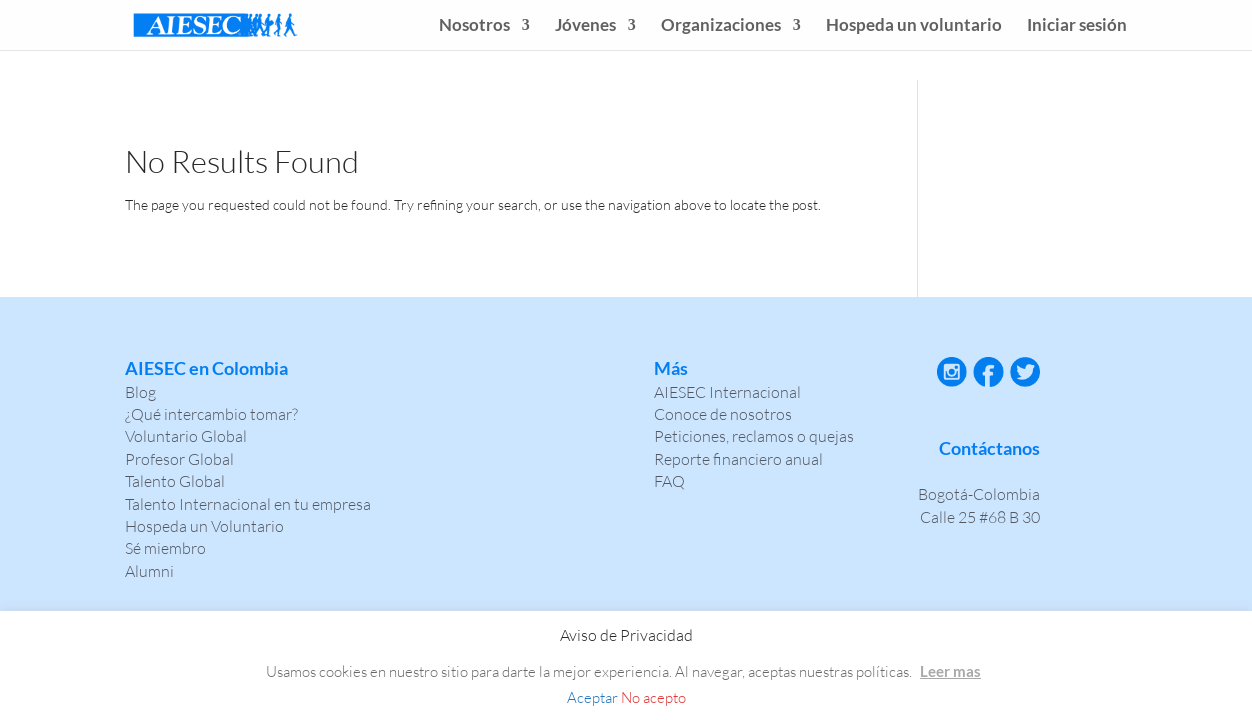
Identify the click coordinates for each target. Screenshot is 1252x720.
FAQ (669, 481)
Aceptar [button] (592, 697)
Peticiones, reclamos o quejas (754, 436)
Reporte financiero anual (738, 459)
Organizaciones (721, 26)
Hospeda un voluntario (914, 26)
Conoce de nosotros (723, 414)
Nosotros (474, 26)
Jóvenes (585, 26)
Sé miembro (165, 548)
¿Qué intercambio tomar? (211, 414)
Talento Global (175, 481)
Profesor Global (179, 459)
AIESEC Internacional (727, 392)
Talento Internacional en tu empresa (248, 504)
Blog (140, 392)
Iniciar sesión (1077, 26)
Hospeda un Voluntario (204, 526)
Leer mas (950, 671)
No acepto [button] (653, 697)
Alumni (149, 571)
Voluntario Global (186, 436)
